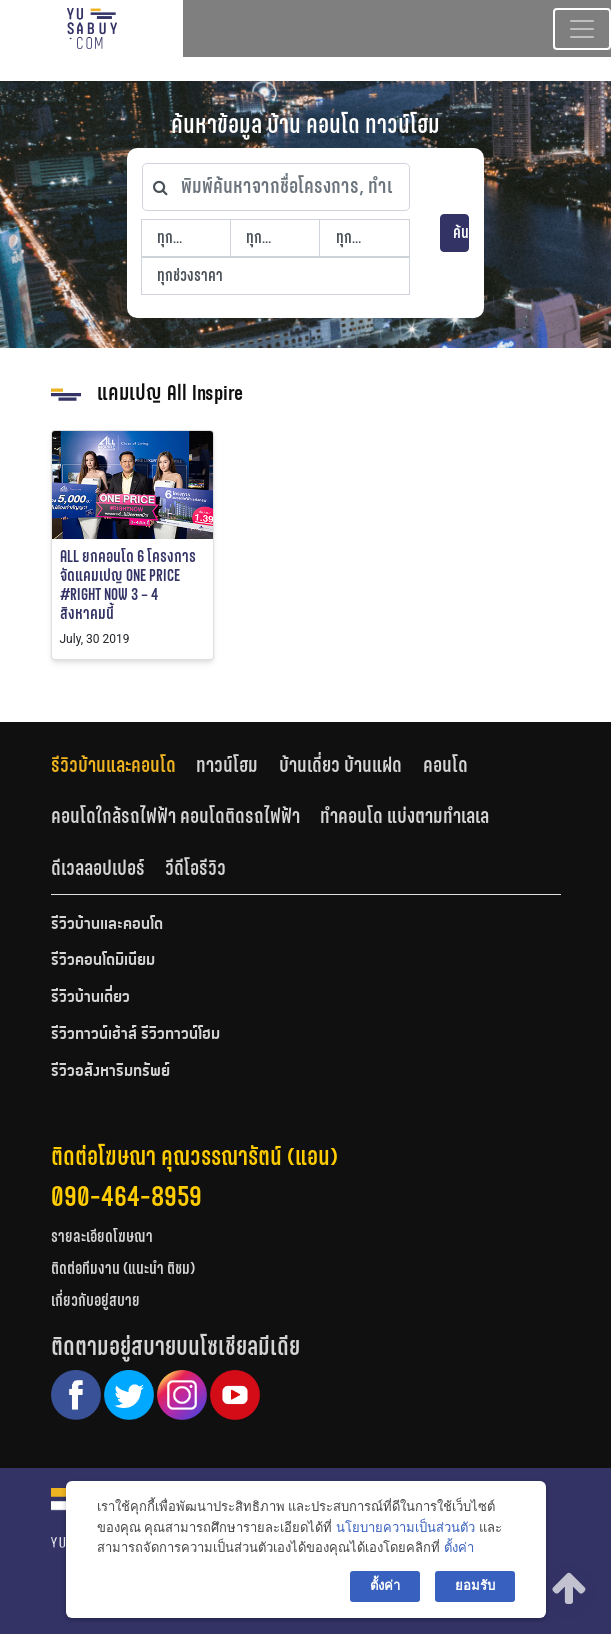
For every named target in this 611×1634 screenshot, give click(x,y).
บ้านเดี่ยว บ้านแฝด (340, 765)
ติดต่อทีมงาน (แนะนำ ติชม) (123, 1268)
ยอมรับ (475, 1585)
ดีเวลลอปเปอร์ (98, 868)
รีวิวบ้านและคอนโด (113, 765)
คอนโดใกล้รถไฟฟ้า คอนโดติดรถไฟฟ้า (175, 816)
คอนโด (445, 765)
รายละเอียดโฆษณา (102, 1236)
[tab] (124, 764)
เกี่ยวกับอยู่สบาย (95, 1300)
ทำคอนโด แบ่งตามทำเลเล (404, 816)
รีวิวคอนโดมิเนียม (103, 961)
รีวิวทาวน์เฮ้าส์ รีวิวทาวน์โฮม (135, 1035)
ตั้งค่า (459, 1547)
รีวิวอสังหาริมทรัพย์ (110, 1072)
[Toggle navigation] (582, 29)
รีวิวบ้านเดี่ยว (90, 998)
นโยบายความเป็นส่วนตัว (405, 1527)
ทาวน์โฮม (227, 765)
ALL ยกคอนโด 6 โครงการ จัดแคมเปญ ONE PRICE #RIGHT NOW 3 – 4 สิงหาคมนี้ (128, 585)
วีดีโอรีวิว (195, 868)
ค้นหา (461, 232)
